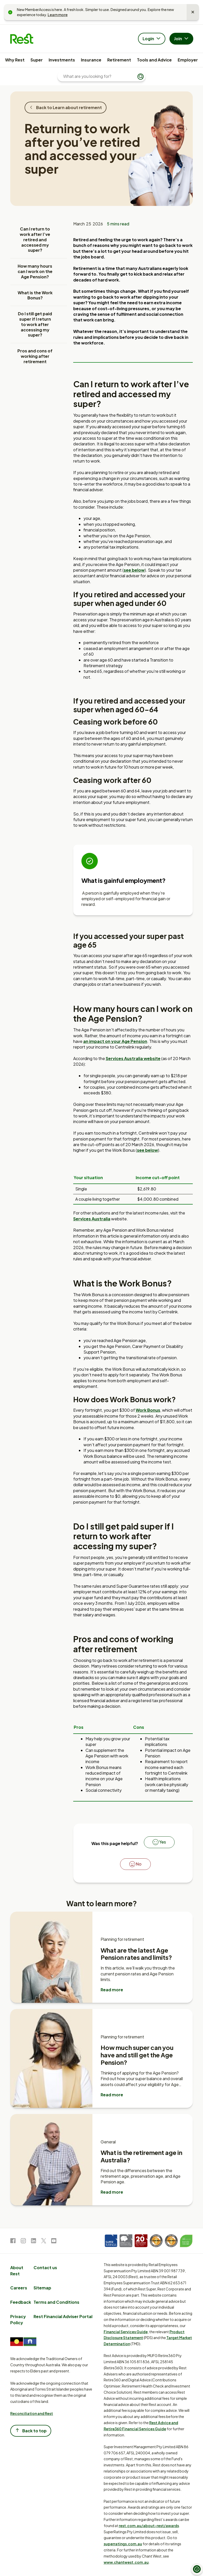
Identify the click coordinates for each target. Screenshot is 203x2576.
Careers (18, 2287)
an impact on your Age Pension (115, 1041)
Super (36, 59)
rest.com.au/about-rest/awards (149, 2525)
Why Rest (15, 59)
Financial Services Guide (126, 2331)
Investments (62, 59)
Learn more (58, 14)
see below (134, 570)
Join (182, 39)
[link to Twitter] (43, 2241)
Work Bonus (148, 1410)
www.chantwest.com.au (126, 2562)
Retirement (119, 59)
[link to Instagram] (23, 2241)
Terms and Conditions (56, 2302)
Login (152, 39)
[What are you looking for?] (99, 76)
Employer (188, 59)
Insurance (91, 59)
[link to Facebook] (13, 2241)
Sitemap (42, 2287)
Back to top (31, 2430)
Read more (112, 1989)
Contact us (45, 2267)
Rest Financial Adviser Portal (63, 2316)
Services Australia (91, 1218)
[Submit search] (140, 77)
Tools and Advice (154, 59)
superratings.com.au (123, 2543)
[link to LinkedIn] (33, 2241)
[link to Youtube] (53, 2241)
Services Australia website (133, 1058)
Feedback (20, 2302)
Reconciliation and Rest (31, 2413)
